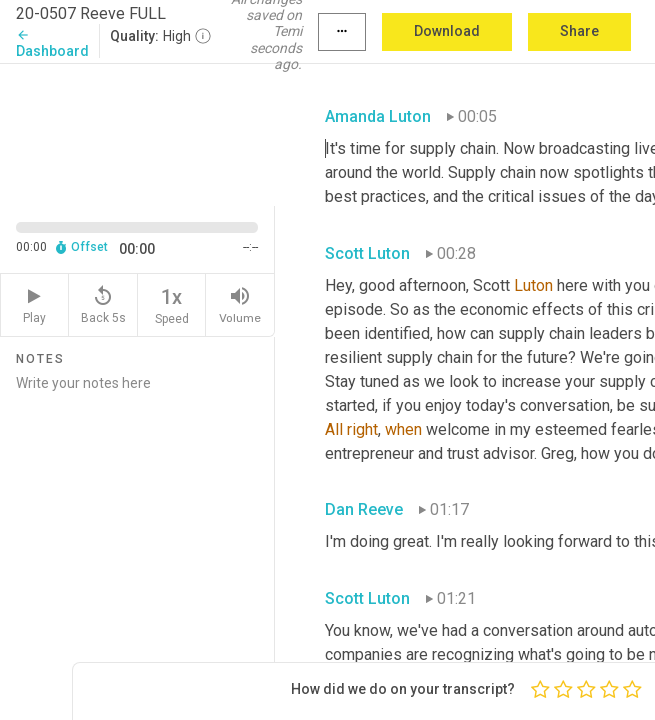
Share (579, 31)
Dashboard (52, 43)
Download (447, 31)
